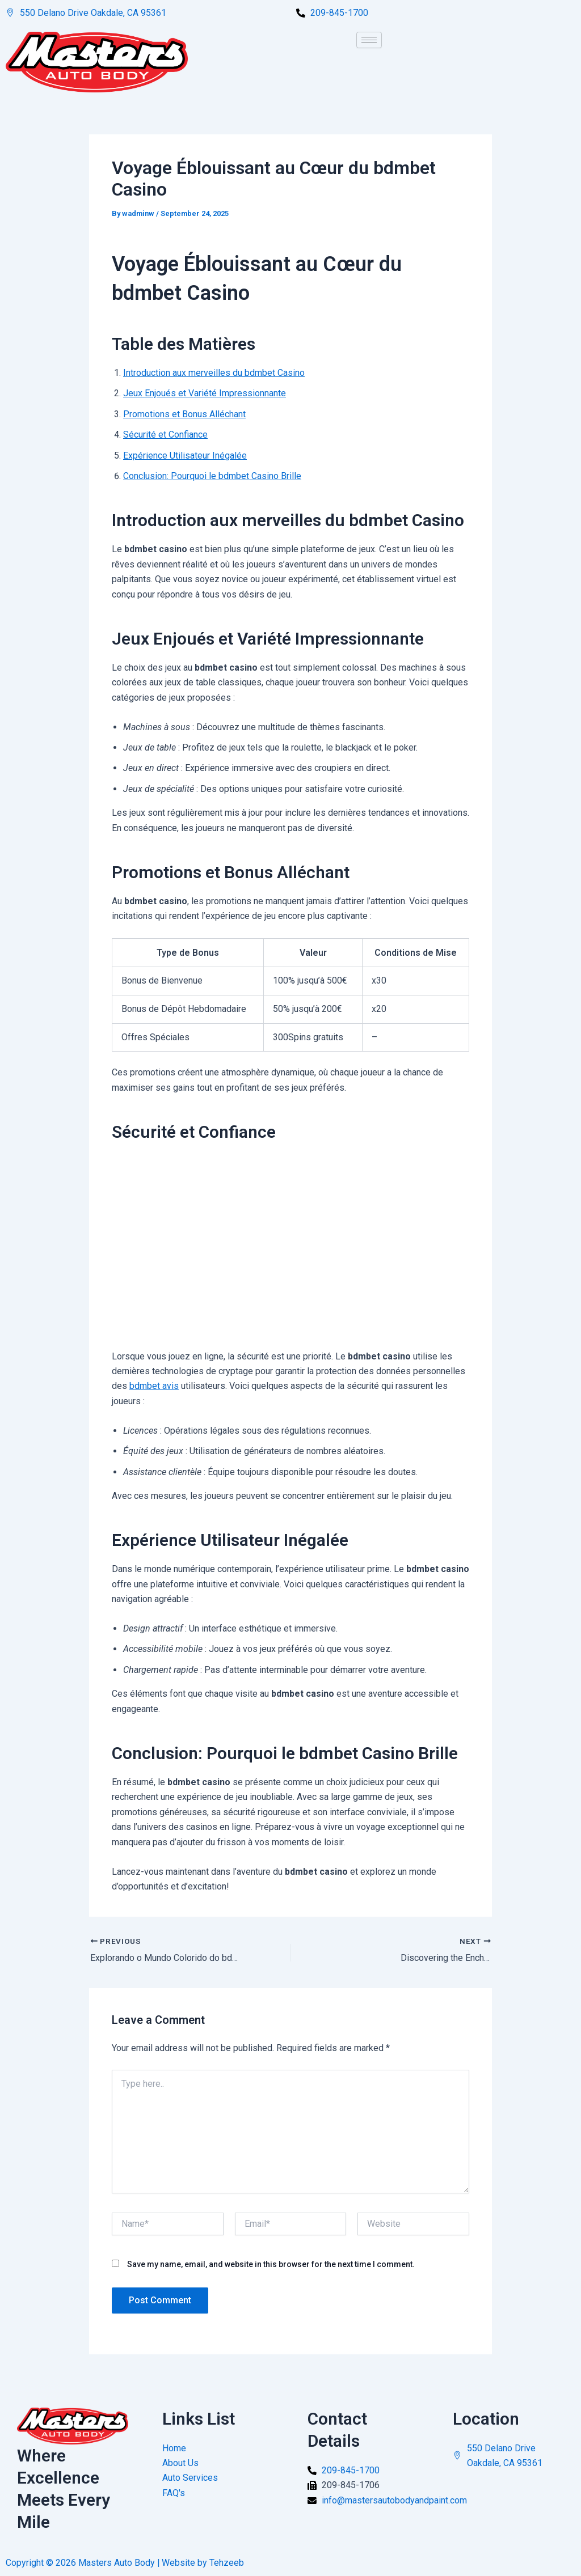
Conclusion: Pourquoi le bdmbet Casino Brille (212, 476)
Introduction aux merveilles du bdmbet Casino (214, 372)
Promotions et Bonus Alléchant (184, 414)
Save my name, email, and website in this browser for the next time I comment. (271, 2263)
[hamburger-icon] (369, 40)
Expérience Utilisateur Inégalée (185, 455)
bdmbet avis (154, 1386)
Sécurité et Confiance (165, 434)
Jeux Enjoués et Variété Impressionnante (204, 393)
